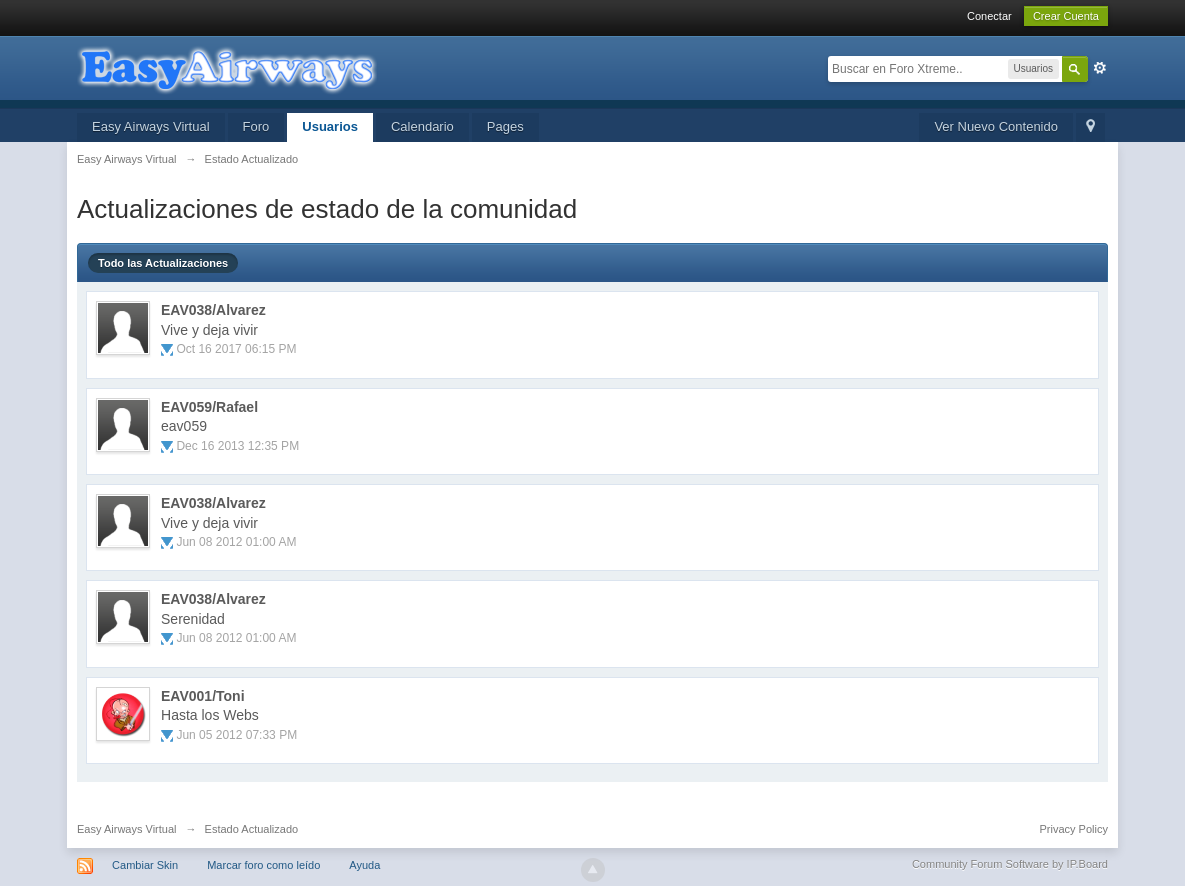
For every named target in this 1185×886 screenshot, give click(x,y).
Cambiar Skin (145, 865)
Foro (256, 126)
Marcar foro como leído (263, 865)
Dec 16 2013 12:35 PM (237, 446)
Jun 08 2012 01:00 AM (236, 542)
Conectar (989, 16)
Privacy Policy (1074, 829)
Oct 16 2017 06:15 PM (236, 349)
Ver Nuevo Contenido (996, 126)
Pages (505, 126)
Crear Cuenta (1066, 16)
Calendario (422, 126)
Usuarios (330, 126)
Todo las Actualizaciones (163, 263)
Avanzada (1100, 68)
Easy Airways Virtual (151, 126)
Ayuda (364, 865)
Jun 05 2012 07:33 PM (236, 735)
